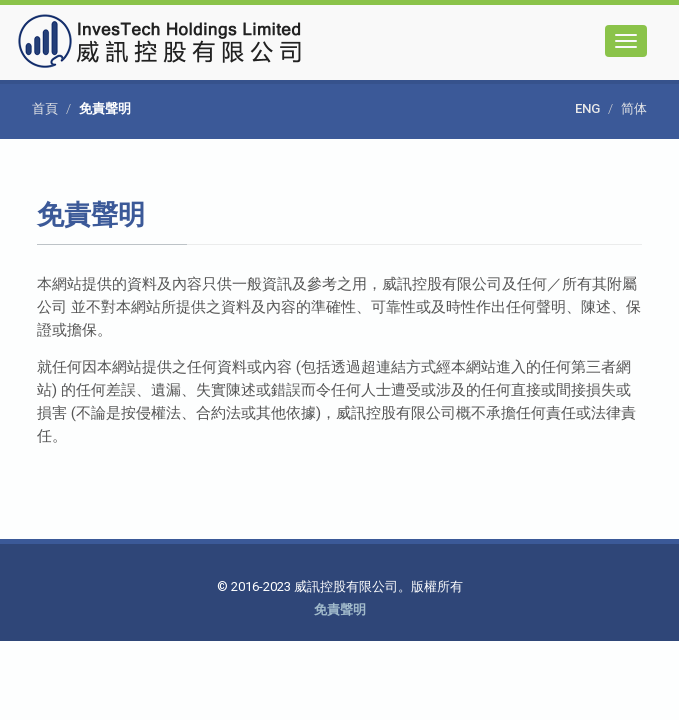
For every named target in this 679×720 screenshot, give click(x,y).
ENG (587, 108)
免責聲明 (340, 609)
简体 (634, 108)
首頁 (45, 108)
